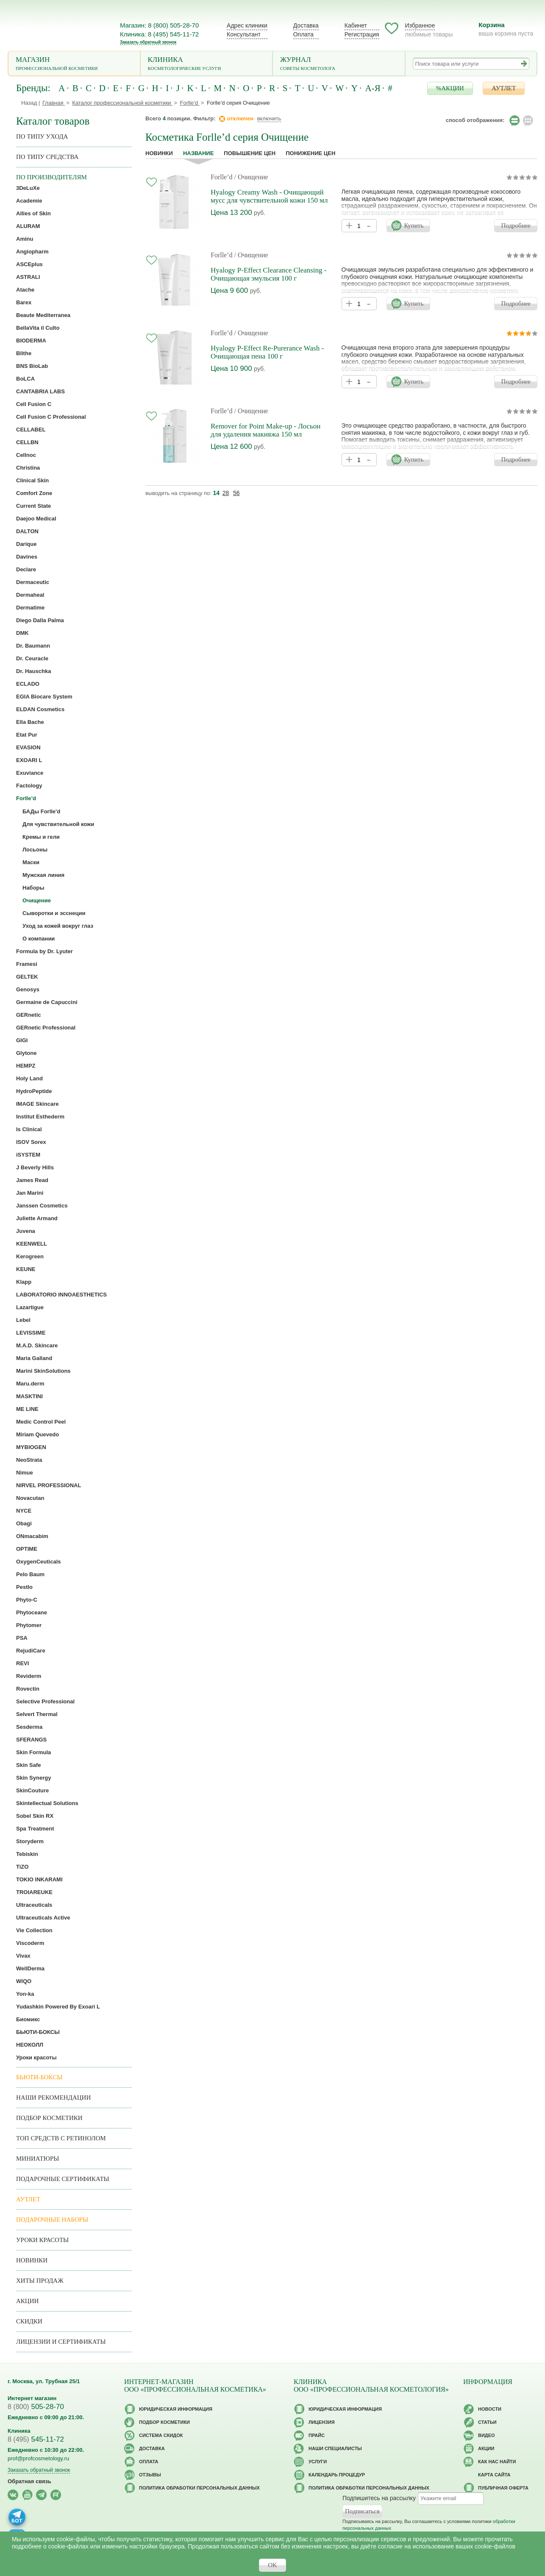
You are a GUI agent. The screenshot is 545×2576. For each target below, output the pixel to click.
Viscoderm (30, 1943)
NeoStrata (29, 1460)
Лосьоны (34, 849)
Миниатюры (37, 2158)
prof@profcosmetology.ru (38, 2458)
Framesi (26, 964)
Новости (489, 2409)
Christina (28, 468)
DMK (22, 633)
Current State (33, 506)
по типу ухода (42, 136)
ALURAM (28, 226)
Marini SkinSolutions (43, 1371)
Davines (26, 557)
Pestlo (24, 1587)
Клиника (206, 64)
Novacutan (30, 1498)
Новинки (159, 153)
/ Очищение (251, 177)
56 (236, 493)
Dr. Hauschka (33, 671)
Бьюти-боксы (39, 2077)
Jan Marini (29, 1193)
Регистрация (362, 34)
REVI (22, 1663)
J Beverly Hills (35, 1167)
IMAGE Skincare (37, 1104)
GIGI (22, 1040)
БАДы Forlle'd (41, 811)
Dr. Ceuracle (32, 658)
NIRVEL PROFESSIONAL (48, 1485)
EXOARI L (29, 760)
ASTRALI (28, 277)
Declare (26, 569)
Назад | (30, 103)
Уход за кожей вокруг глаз (57, 926)
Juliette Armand (37, 1218)
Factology (29, 785)
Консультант (244, 34)
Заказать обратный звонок (148, 42)
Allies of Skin (33, 213)
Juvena (25, 1231)
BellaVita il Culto (37, 328)
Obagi (24, 1523)
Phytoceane (31, 1612)
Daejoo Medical (36, 518)
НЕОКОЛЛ (29, 2045)
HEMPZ (26, 1066)
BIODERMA (31, 340)
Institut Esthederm (40, 1116)
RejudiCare (30, 1650)
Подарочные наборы (52, 2219)
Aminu (24, 239)
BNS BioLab (32, 366)
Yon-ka (25, 1994)
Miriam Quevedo (37, 1434)
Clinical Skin (32, 480)
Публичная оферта (503, 2487)
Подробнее (516, 225)
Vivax (23, 1956)
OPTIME (26, 1549)
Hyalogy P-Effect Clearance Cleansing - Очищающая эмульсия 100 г (268, 274)
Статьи (487, 2422)
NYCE (23, 1511)
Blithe (23, 353)
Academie (29, 201)
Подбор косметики (49, 2117)
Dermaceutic (32, 582)
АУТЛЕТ (504, 88)
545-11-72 (36, 2439)
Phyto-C (26, 1600)
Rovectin (27, 1689)
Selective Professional (45, 1701)
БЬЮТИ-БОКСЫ (38, 2032)
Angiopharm (32, 251)
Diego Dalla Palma (40, 620)
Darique (26, 544)
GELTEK (27, 977)
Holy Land (29, 1078)
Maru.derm (30, 1383)
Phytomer (29, 1625)
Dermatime (30, 607)
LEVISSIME (30, 1333)
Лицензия (322, 2422)
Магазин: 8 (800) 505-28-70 (159, 25)
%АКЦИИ (450, 88)
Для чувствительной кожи (58, 824)
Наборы (33, 888)
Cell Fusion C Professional (51, 417)
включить (269, 118)
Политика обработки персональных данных (199, 2487)
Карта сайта (494, 2474)
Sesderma (29, 1727)
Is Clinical (29, 1129)
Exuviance (29, 773)
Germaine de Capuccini (47, 1002)
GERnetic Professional (45, 1027)
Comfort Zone (34, 493)
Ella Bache (30, 722)
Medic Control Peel (41, 1422)
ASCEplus (29, 264)
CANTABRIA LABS (40, 391)
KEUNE (26, 1269)
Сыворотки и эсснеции (53, 913)
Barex (23, 302)
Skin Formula (33, 1752)
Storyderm (30, 1841)
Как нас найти (497, 2461)
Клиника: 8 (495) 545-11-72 (159, 34)
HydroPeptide (34, 1091)
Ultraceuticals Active (43, 1917)
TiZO (22, 1867)
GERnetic (28, 1015)
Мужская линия (43, 875)
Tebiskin (27, 1854)
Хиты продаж (40, 2280)
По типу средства (47, 156)
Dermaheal (30, 595)
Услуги (318, 2461)
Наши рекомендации (53, 2097)
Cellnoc (26, 455)
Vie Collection (34, 1930)
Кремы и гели (41, 837)
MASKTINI (29, 1396)
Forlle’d (222, 177)
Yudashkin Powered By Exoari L (58, 2006)
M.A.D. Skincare (37, 1345)
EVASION (28, 747)
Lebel (23, 1320)
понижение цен (310, 153)
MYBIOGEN (31, 1447)
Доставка (306, 25)
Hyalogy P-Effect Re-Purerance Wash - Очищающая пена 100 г (267, 352)
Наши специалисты (335, 2448)
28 (225, 493)
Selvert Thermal (37, 1714)
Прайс (317, 2435)
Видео (486, 2435)
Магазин (74, 64)
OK (272, 2565)
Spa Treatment (35, 1828)
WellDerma (30, 1968)
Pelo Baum (30, 1574)
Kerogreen (30, 1256)
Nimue (24, 1472)
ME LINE (27, 1409)
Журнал (339, 64)
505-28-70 (36, 2407)
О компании (38, 938)
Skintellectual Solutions (47, 1803)
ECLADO (27, 684)
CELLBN (27, 442)
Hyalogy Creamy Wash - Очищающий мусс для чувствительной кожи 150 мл (269, 196)
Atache (25, 290)
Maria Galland (34, 1358)
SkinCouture (32, 1790)
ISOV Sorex (31, 1142)
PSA (22, 1638)
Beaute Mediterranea (43, 315)
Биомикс (28, 2019)
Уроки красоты (36, 2057)
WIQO (23, 1981)
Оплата (303, 34)
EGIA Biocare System (44, 696)
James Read (32, 1180)
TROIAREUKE (34, 1892)
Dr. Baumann (33, 646)
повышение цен (249, 153)
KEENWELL (31, 1244)
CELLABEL (30, 429)
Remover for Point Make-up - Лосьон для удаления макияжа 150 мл (265, 430)
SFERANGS (31, 1739)
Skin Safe (28, 1765)
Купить (413, 225)
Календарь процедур (337, 2474)
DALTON (27, 531)
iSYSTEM (28, 1155)
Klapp (23, 1282)
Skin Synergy (33, 1778)
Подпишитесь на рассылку (379, 2498)
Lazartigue (30, 1307)
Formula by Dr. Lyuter (44, 951)
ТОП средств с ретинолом (61, 2138)
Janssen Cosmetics (41, 1205)
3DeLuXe (28, 188)
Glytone (26, 1053)
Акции (27, 2301)
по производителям (51, 177)
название (198, 153)
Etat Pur (26, 735)
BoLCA (25, 379)
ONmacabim (32, 1536)
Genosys (27, 989)
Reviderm (28, 1676)
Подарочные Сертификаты (62, 2178)
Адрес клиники (247, 25)
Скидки (29, 2321)
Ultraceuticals (34, 1905)
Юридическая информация (175, 2409)
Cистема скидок (161, 2435)
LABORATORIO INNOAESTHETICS (61, 1294)
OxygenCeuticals (38, 1561)
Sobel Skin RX (34, 1816)
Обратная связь (29, 2481)
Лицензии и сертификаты (61, 2341)
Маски (30, 862)
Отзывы (150, 2474)
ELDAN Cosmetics (40, 709)
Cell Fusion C (33, 404)
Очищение (36, 900)
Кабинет (356, 25)
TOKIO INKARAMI (39, 1879)
